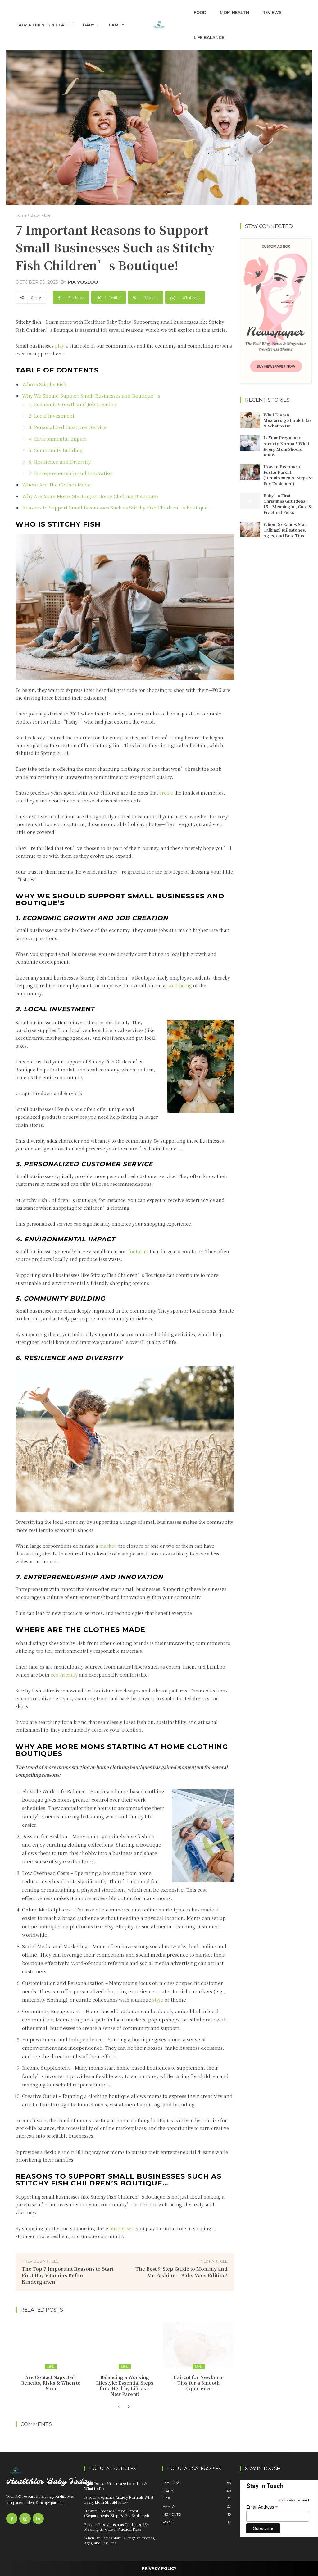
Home (21, 215)
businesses (121, 2228)
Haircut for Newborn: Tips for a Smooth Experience (198, 2382)
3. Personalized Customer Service (68, 427)
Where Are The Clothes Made (56, 484)
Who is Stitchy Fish (44, 384)
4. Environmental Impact (58, 438)
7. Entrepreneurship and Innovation (71, 473)
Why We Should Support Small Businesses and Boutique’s (91, 395)
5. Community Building (56, 450)
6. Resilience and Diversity (60, 461)
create (166, 793)
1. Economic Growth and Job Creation (72, 404)
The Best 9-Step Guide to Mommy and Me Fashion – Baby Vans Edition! (181, 2271)
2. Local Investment (52, 415)
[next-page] (129, 2407)
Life (47, 215)
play (60, 346)
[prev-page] (119, 2407)
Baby (35, 215)
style (158, 1999)
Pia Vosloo (83, 282)
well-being (180, 985)
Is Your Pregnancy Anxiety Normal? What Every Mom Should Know (286, 446)
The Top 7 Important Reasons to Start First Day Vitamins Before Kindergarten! (67, 2275)
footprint (139, 1251)
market (107, 1546)
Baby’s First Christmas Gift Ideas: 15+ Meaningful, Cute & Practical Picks (287, 503)
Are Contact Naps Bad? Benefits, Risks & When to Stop (51, 2382)
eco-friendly (63, 1675)
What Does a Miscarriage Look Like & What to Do (287, 420)
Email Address (262, 2507)
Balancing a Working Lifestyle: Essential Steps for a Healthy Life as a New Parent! (124, 2385)
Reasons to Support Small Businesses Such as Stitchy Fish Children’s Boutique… (117, 507)
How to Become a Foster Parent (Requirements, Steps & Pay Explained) (287, 475)
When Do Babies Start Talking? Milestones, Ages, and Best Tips (285, 529)
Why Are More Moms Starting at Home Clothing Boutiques (90, 496)
